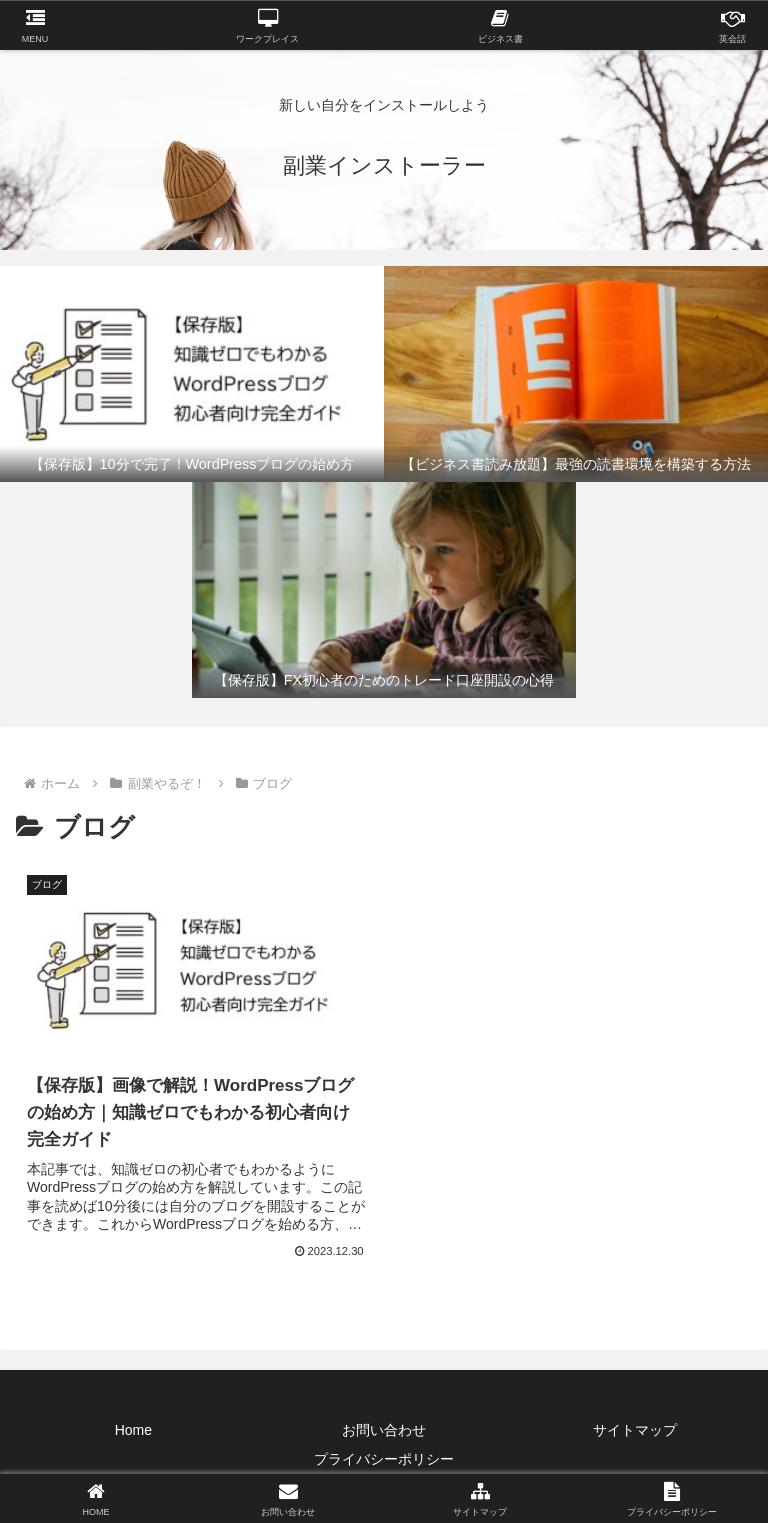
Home (133, 1430)
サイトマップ (635, 1430)
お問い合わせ (384, 1430)
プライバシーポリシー (384, 1459)
